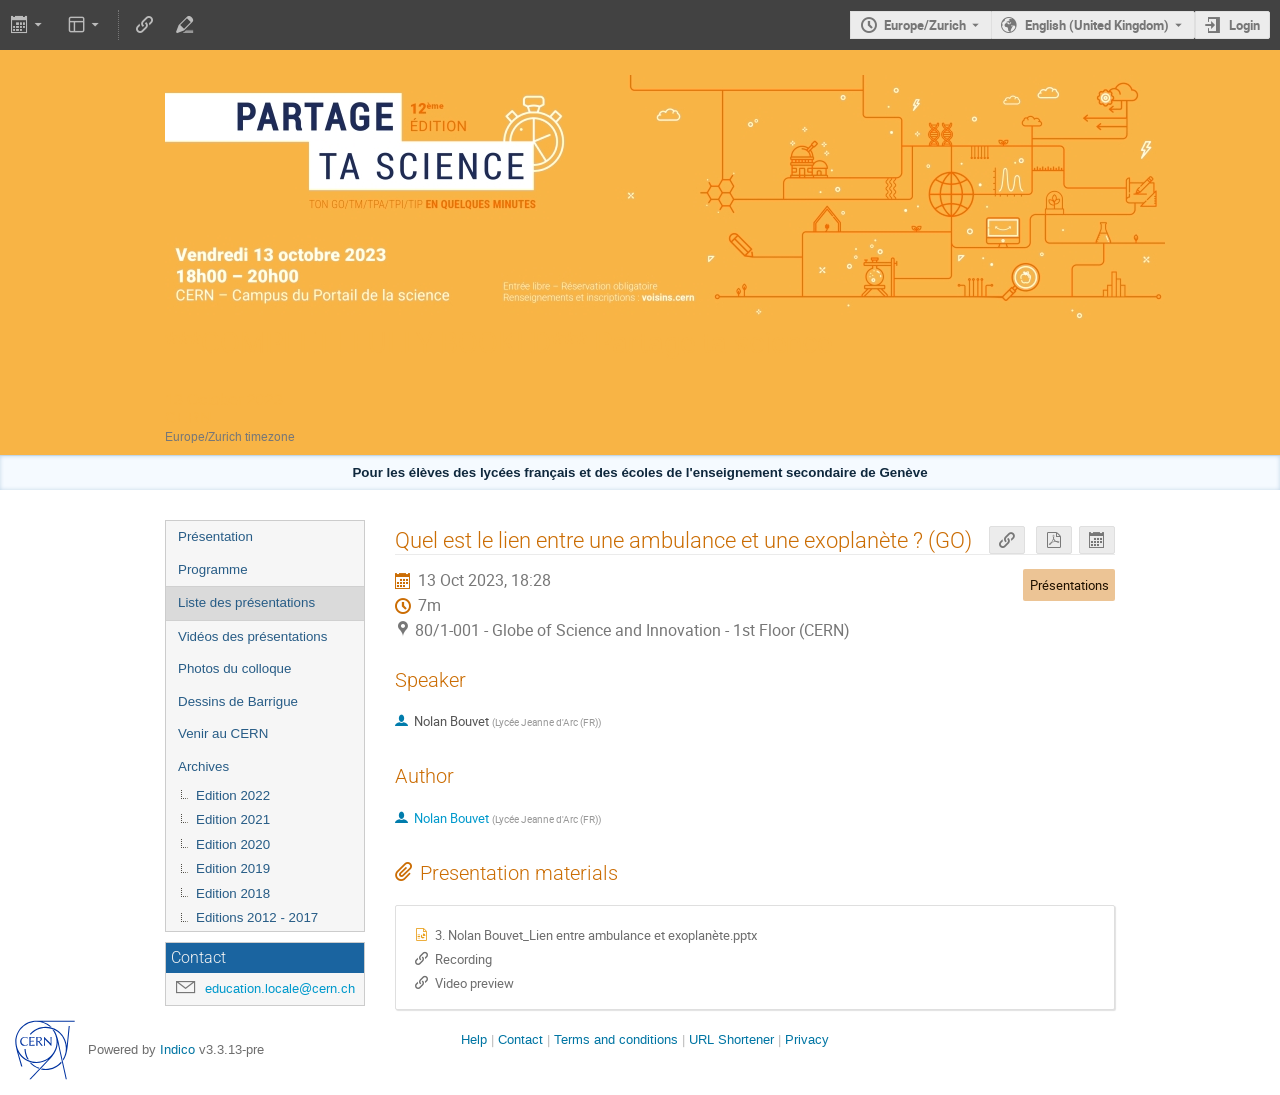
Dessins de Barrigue (238, 701)
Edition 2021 (233, 819)
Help (474, 1039)
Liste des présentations (246, 602)
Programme (213, 569)
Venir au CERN (223, 733)
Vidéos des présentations (252, 636)
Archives (203, 766)
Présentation (215, 536)
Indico (177, 1049)
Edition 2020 (233, 844)
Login (1244, 25)
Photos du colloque (234, 668)
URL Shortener (731, 1039)
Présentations (1069, 585)
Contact (520, 1039)
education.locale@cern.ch (280, 988)
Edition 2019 (233, 868)
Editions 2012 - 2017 (257, 917)
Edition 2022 (233, 795)
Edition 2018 (233, 893)
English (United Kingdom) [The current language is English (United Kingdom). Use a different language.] (1097, 25)
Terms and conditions (616, 1039)
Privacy (807, 1039)
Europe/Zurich (925, 25)
